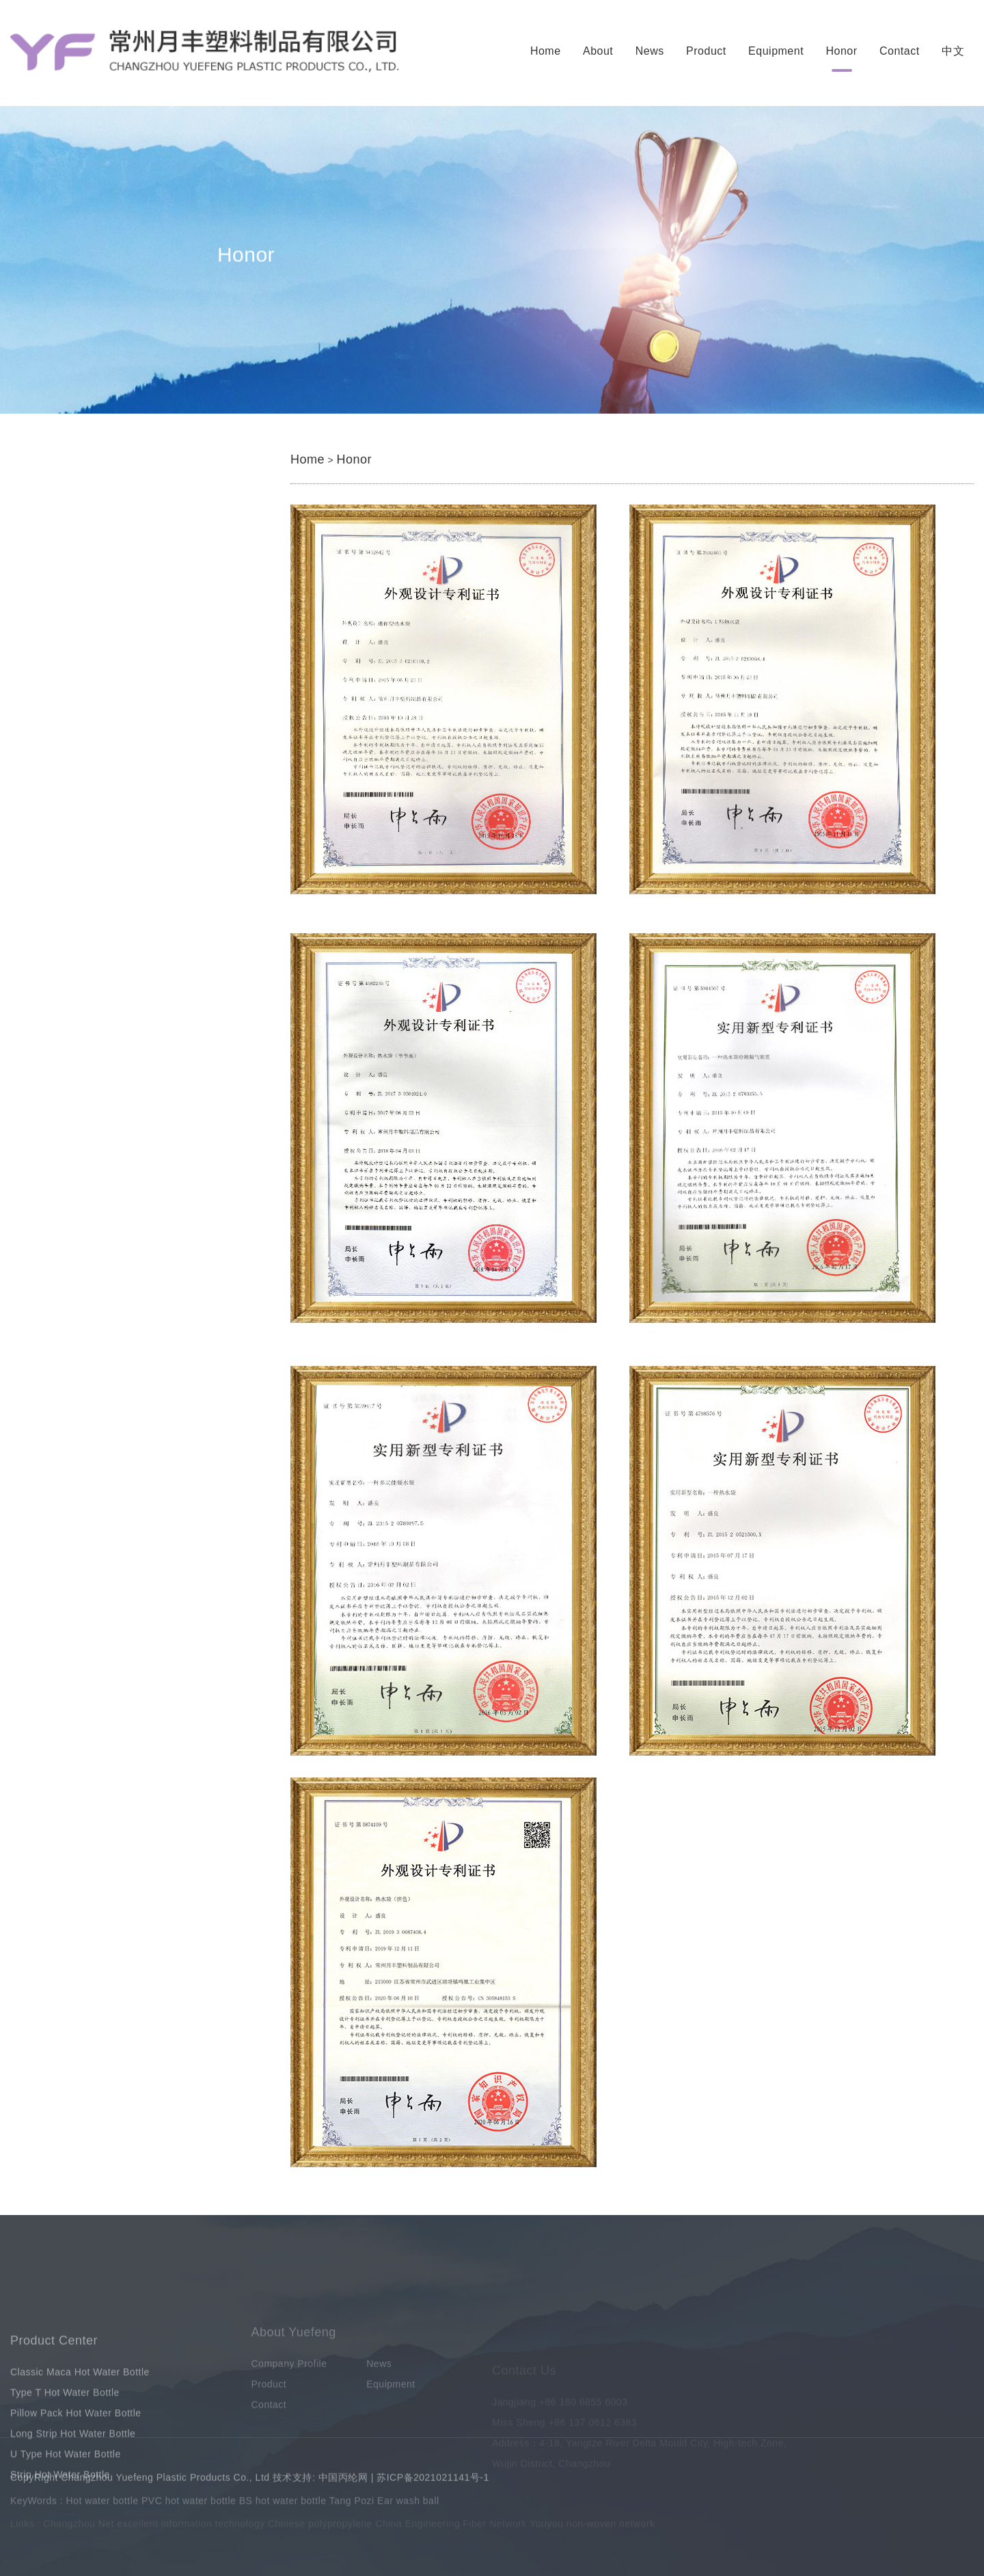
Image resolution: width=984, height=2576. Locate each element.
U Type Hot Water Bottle (115, 673)
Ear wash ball (408, 2505)
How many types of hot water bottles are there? (145, 1095)
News (650, 51)
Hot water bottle (102, 2505)
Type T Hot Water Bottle (114, 585)
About (598, 51)
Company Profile (289, 2390)
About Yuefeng (293, 2359)
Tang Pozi (351, 2505)
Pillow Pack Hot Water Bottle (125, 614)
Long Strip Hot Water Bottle (123, 643)
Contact (899, 51)
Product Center (54, 2398)
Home (545, 51)
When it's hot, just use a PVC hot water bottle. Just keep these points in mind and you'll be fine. (262, 1037)
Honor (842, 51)
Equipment (776, 51)
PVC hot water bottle (188, 2505)
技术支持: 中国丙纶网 (320, 2483)
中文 (953, 51)
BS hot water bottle (283, 2505)
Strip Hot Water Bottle (109, 702)
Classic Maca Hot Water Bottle (130, 555)
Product (706, 51)
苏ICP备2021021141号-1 (433, 2483)
